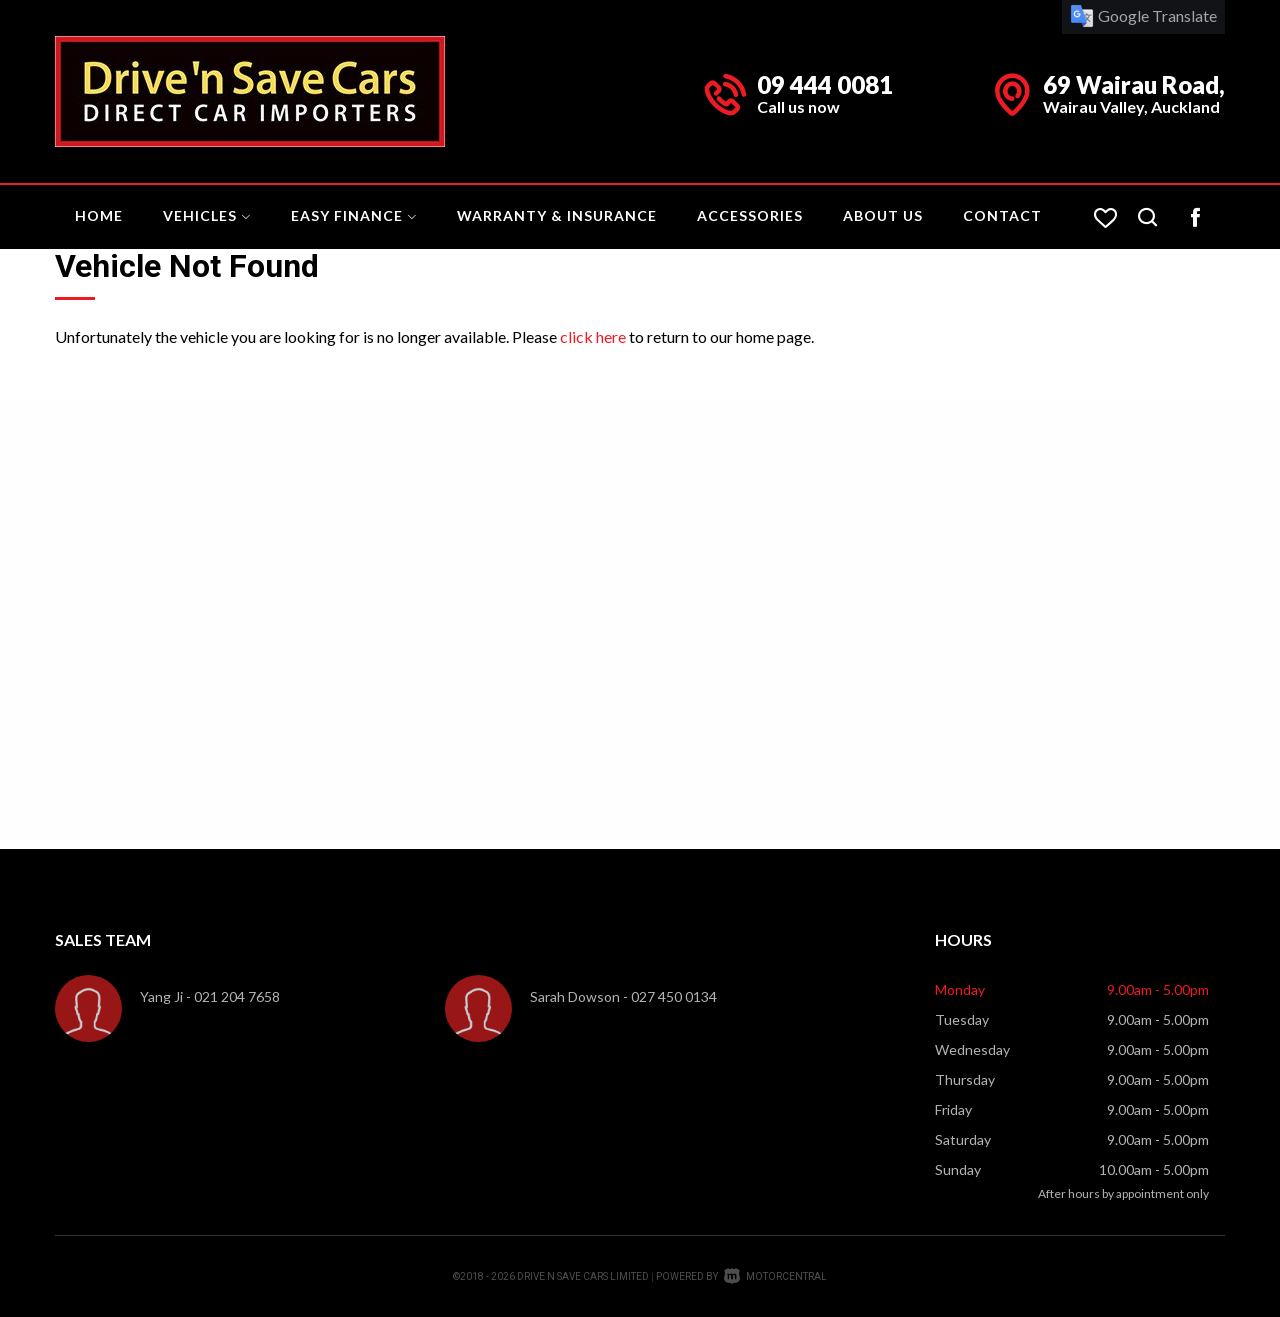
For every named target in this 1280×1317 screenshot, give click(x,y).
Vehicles (207, 215)
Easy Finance (354, 215)
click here (593, 336)
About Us (883, 215)
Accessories (750, 215)
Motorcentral (775, 1276)
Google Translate (1143, 15)
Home (99, 215)
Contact (1002, 215)
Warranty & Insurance (557, 215)
